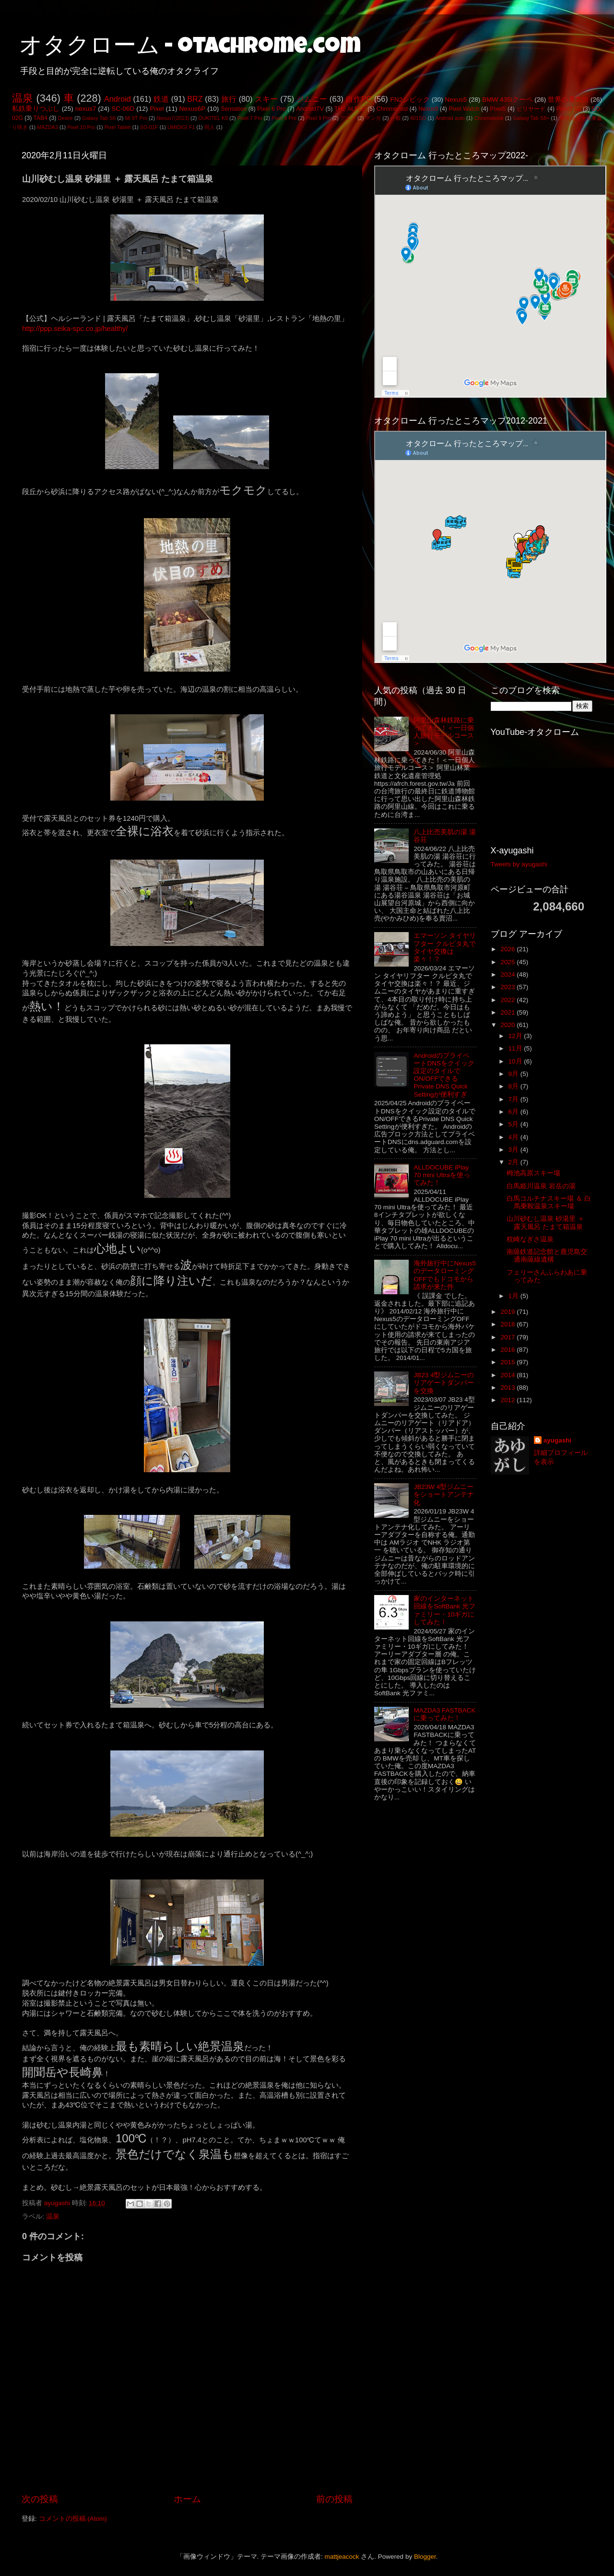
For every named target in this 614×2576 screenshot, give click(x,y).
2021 (508, 1012)
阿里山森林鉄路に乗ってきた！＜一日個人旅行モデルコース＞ (443, 732)
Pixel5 (498, 109)
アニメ (348, 118)
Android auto (450, 118)
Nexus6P (192, 108)
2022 (508, 1000)
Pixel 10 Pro (81, 127)
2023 (508, 987)
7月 (514, 1099)
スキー (266, 99)
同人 (209, 127)
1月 (514, 1296)
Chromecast (392, 109)
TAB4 (40, 118)
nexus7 (85, 108)
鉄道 (161, 99)
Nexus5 (456, 99)
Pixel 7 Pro (249, 118)
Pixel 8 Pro (284, 118)
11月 (516, 1048)
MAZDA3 (47, 127)
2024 (508, 974)
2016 (508, 1349)
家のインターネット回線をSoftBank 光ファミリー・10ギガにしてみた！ (444, 1610)
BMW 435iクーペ (507, 99)
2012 (508, 1400)
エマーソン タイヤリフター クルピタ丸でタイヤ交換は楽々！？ (444, 947)
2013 (508, 1387)
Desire (65, 118)
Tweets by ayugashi (519, 864)
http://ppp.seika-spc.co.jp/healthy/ (75, 328)
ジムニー (312, 99)
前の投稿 (334, 2499)
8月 (514, 1086)
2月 (514, 1162)
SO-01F (149, 127)
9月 (514, 1073)
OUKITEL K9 (213, 118)
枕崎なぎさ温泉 (530, 1239)
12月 (516, 1036)
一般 (395, 118)
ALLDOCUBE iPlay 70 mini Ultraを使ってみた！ (441, 1175)
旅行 (228, 99)
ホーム (187, 2499)
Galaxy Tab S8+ (531, 118)
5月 (514, 1124)
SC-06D (122, 108)
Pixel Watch (464, 109)
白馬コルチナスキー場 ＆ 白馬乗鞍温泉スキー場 (549, 1202)
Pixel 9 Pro (318, 118)
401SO (418, 118)
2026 (508, 949)
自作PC (358, 99)
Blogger (425, 2556)
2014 (508, 1375)
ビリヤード (531, 109)
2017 (508, 1337)
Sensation (234, 109)
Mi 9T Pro (136, 118)
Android (117, 99)
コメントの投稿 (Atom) (73, 2518)
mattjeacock (342, 2556)
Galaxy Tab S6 (99, 118)
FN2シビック (409, 99)
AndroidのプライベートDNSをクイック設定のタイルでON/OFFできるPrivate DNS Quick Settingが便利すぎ (443, 1075)
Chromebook (489, 118)
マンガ (373, 118)
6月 (514, 1111)
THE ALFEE (350, 109)
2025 (508, 962)
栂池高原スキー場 (533, 1173)
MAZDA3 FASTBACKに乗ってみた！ (444, 1714)
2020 (508, 1024)
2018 (508, 1324)
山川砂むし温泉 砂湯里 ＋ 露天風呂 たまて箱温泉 (545, 1222)
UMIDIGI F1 (181, 127)
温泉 (22, 98)
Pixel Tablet (118, 127)
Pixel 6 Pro (271, 109)
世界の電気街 (568, 99)
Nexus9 (428, 109)
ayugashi (557, 1440)
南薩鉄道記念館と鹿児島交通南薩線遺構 (547, 1255)
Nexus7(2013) (172, 118)
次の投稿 (40, 2499)
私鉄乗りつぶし (36, 108)
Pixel (157, 108)
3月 (514, 1149)
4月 (514, 1137)
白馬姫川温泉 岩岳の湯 (541, 1186)
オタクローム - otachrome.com (190, 47)
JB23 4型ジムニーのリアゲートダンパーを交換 (443, 1382)
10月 (516, 1061)
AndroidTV (309, 109)
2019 (508, 1311)
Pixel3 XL (568, 109)
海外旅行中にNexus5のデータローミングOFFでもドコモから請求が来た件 (444, 1275)
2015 (508, 1362)
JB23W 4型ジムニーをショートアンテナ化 (443, 1494)
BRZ (194, 99)
